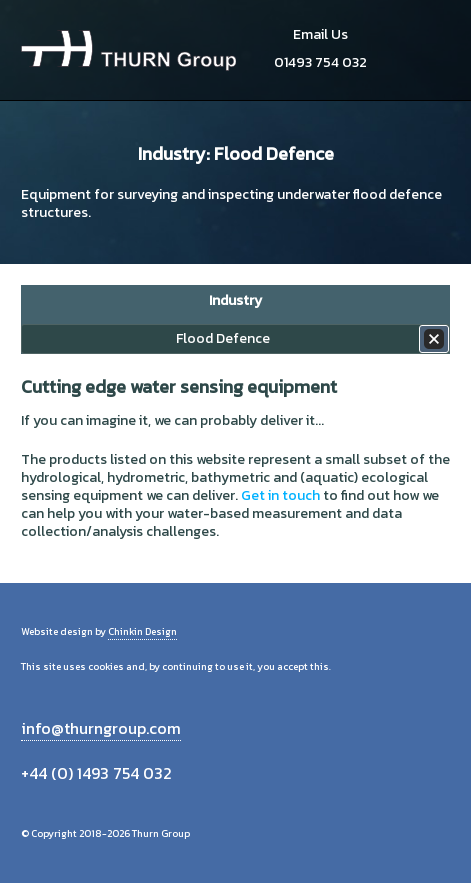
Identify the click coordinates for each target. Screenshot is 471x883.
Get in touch (280, 495)
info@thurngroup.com (101, 728)
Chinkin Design (142, 631)
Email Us (320, 34)
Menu (427, 50)
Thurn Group (128, 50)
